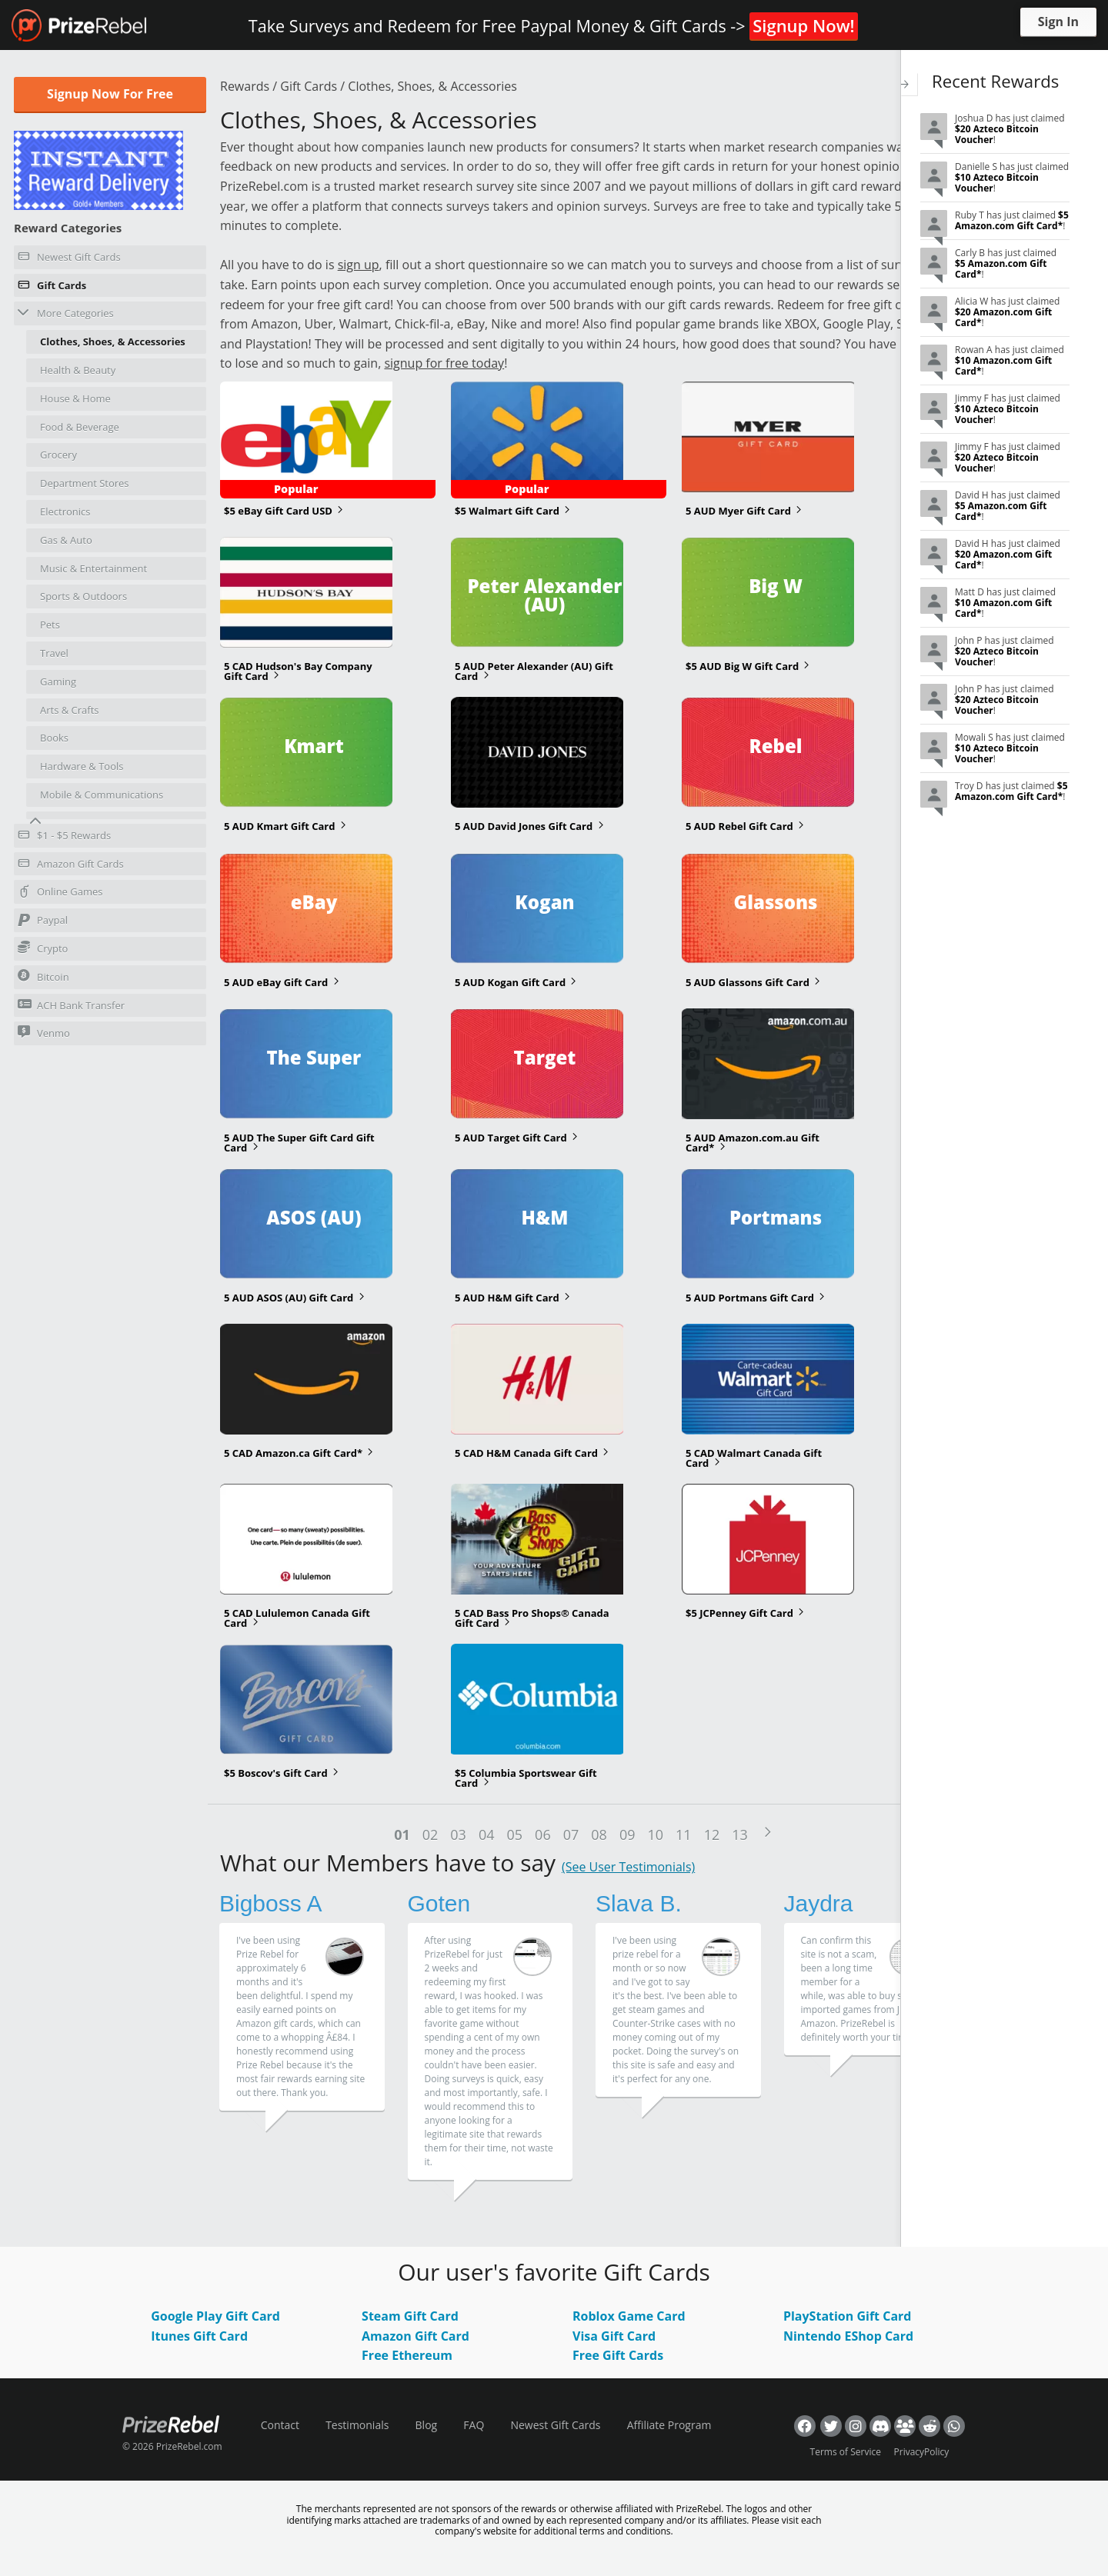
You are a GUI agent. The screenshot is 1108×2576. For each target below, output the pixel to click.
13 (740, 1834)
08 (599, 1834)
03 (458, 1834)
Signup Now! (803, 25)
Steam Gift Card (410, 2316)
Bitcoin (43, 976)
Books (54, 738)
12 (712, 1834)
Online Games (60, 894)
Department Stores (84, 483)
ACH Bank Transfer (71, 1005)
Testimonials (357, 2425)
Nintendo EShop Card (848, 2336)
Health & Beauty (77, 370)
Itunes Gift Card (199, 2336)
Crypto (43, 948)
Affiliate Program (669, 2425)
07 (571, 1834)
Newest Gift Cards (69, 259)
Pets (50, 625)
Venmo (44, 1032)
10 (655, 1834)
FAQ (473, 2425)
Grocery (58, 455)
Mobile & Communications (101, 794)
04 (487, 1834)
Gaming (58, 681)
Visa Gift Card (614, 2336)
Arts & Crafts (69, 710)
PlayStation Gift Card (847, 2316)
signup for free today (444, 363)
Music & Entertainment (93, 568)
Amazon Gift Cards (71, 866)
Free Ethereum (407, 2355)
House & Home (75, 398)
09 (627, 1834)
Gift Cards (52, 288)
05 (515, 1834)
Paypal (43, 922)
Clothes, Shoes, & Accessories (112, 341)
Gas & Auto (66, 540)
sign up (358, 264)
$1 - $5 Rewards (64, 838)
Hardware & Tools (82, 766)
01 (402, 1834)
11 (684, 1834)
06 (543, 1834)
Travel (54, 653)
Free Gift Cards (617, 2355)
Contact (280, 2425)
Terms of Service (845, 2451)
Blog (427, 2425)
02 (430, 1834)
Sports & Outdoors (83, 596)
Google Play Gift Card (215, 2316)
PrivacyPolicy (921, 2451)
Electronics (65, 511)
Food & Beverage (79, 427)
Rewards (244, 86)
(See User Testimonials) (628, 1866)
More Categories (66, 312)
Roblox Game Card (629, 2316)
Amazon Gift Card (415, 2336)
